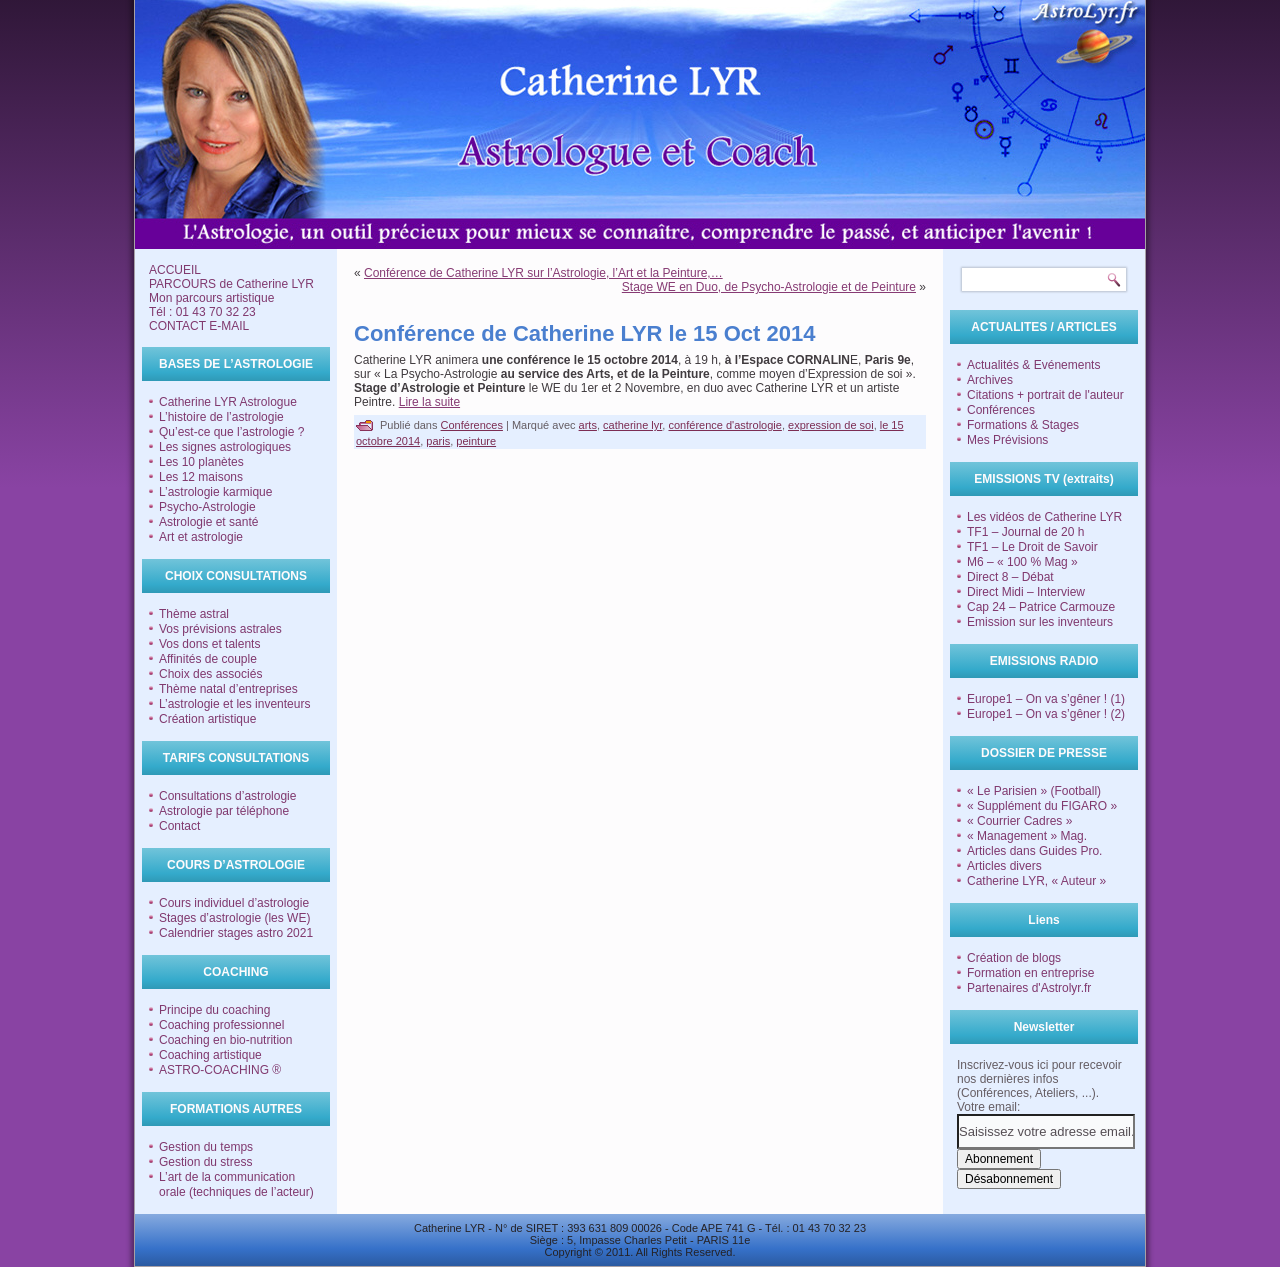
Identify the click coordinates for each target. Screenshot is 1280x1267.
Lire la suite (429, 402)
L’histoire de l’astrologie (221, 417)
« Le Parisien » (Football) (1034, 791)
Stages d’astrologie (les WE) (234, 918)
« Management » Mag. (1027, 836)
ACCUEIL (175, 270)
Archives (990, 380)
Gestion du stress (205, 1162)
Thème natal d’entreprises (228, 689)
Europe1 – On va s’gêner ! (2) (1046, 714)
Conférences (472, 425)
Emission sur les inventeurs (1040, 622)
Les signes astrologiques (225, 447)
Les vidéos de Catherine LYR (1044, 517)
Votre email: (988, 1107)
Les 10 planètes (201, 462)
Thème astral (194, 614)
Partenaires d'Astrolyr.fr (1029, 988)
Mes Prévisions (1007, 440)
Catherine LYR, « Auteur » (1036, 881)
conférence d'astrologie (724, 425)
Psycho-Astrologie (207, 507)
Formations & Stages (1023, 425)
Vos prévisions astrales (220, 629)
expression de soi (831, 425)
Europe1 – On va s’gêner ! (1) (1046, 699)
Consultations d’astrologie (227, 796)
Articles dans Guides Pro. (1034, 851)
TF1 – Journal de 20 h (1025, 532)
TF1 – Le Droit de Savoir (1032, 547)
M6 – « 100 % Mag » (1022, 562)
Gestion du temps (206, 1147)
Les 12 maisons (201, 477)
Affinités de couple (208, 659)
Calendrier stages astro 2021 (236, 933)
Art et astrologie (201, 537)
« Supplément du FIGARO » (1042, 806)
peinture (476, 441)
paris (438, 441)
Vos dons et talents (209, 644)
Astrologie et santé (208, 522)
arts (588, 425)
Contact (179, 826)
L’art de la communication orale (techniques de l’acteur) (236, 1184)
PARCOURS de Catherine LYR (231, 284)
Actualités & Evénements (1033, 365)
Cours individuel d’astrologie (234, 903)
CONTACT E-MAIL (199, 326)
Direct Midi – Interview (1026, 592)
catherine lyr (632, 425)
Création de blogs (1014, 958)
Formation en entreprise (1030, 973)
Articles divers (1004, 866)
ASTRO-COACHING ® (220, 1070)
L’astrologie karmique (215, 492)
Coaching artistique (210, 1055)
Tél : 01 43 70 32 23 (202, 312)
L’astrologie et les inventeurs (234, 704)
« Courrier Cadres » (1019, 821)
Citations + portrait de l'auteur (1045, 395)
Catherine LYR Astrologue (228, 402)
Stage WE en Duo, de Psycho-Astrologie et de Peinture (769, 287)
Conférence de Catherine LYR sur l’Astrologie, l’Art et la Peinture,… (543, 273)
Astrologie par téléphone (224, 811)
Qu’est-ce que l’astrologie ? (231, 432)
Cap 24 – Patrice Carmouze (1041, 607)
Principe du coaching (214, 1010)
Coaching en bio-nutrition (225, 1040)
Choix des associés (210, 674)
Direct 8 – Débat (1010, 577)
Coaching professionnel (221, 1025)
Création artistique (207, 719)
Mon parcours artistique (211, 298)
